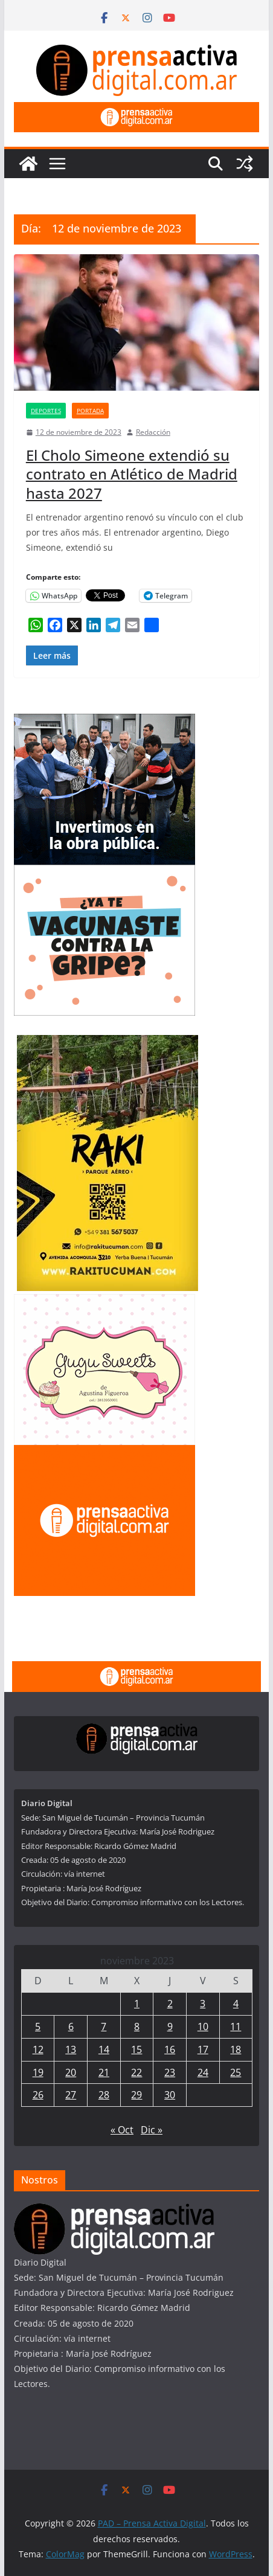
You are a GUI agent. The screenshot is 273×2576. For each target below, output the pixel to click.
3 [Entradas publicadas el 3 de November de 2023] (202, 2003)
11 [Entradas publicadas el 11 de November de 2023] (235, 2026)
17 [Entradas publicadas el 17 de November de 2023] (203, 2049)
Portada (90, 410)
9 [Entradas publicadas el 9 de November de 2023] (170, 2026)
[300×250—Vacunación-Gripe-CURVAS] (104, 872)
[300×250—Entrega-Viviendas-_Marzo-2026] (104, 721)
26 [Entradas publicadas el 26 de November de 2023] (38, 2094)
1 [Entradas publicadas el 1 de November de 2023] (137, 2003)
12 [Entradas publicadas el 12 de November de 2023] (38, 2049)
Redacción (153, 432)
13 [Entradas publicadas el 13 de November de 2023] (70, 2049)
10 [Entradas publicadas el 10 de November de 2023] (203, 2026)
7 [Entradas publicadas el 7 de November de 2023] (103, 2026)
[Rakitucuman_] (107, 1042)
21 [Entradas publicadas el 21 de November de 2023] (103, 2072)
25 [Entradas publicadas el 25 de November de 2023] (235, 2072)
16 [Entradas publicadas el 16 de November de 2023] (169, 2049)
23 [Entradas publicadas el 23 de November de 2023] (169, 2072)
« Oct (122, 2129)
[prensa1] (136, 110)
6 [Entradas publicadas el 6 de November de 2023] (71, 2026)
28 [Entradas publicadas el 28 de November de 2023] (103, 2094)
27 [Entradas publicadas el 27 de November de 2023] (70, 2094)
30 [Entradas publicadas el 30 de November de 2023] (169, 2094)
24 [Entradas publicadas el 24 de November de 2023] (203, 2072)
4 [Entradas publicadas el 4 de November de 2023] (236, 2003)
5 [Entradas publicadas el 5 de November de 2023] (37, 2026)
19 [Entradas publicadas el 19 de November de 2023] (38, 2072)
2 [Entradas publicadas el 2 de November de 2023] (170, 2003)
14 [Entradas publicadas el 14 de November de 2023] (103, 2049)
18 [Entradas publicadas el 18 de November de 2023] (235, 2049)
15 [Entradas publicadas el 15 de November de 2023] (136, 2049)
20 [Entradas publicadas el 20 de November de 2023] (70, 2072)
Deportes (46, 410)
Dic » (151, 2129)
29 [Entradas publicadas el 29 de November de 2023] (136, 2094)
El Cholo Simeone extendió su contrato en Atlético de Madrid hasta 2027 (131, 473)
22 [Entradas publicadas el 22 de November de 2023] (136, 2072)
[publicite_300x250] (104, 1452)
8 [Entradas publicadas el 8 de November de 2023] (137, 2026)
